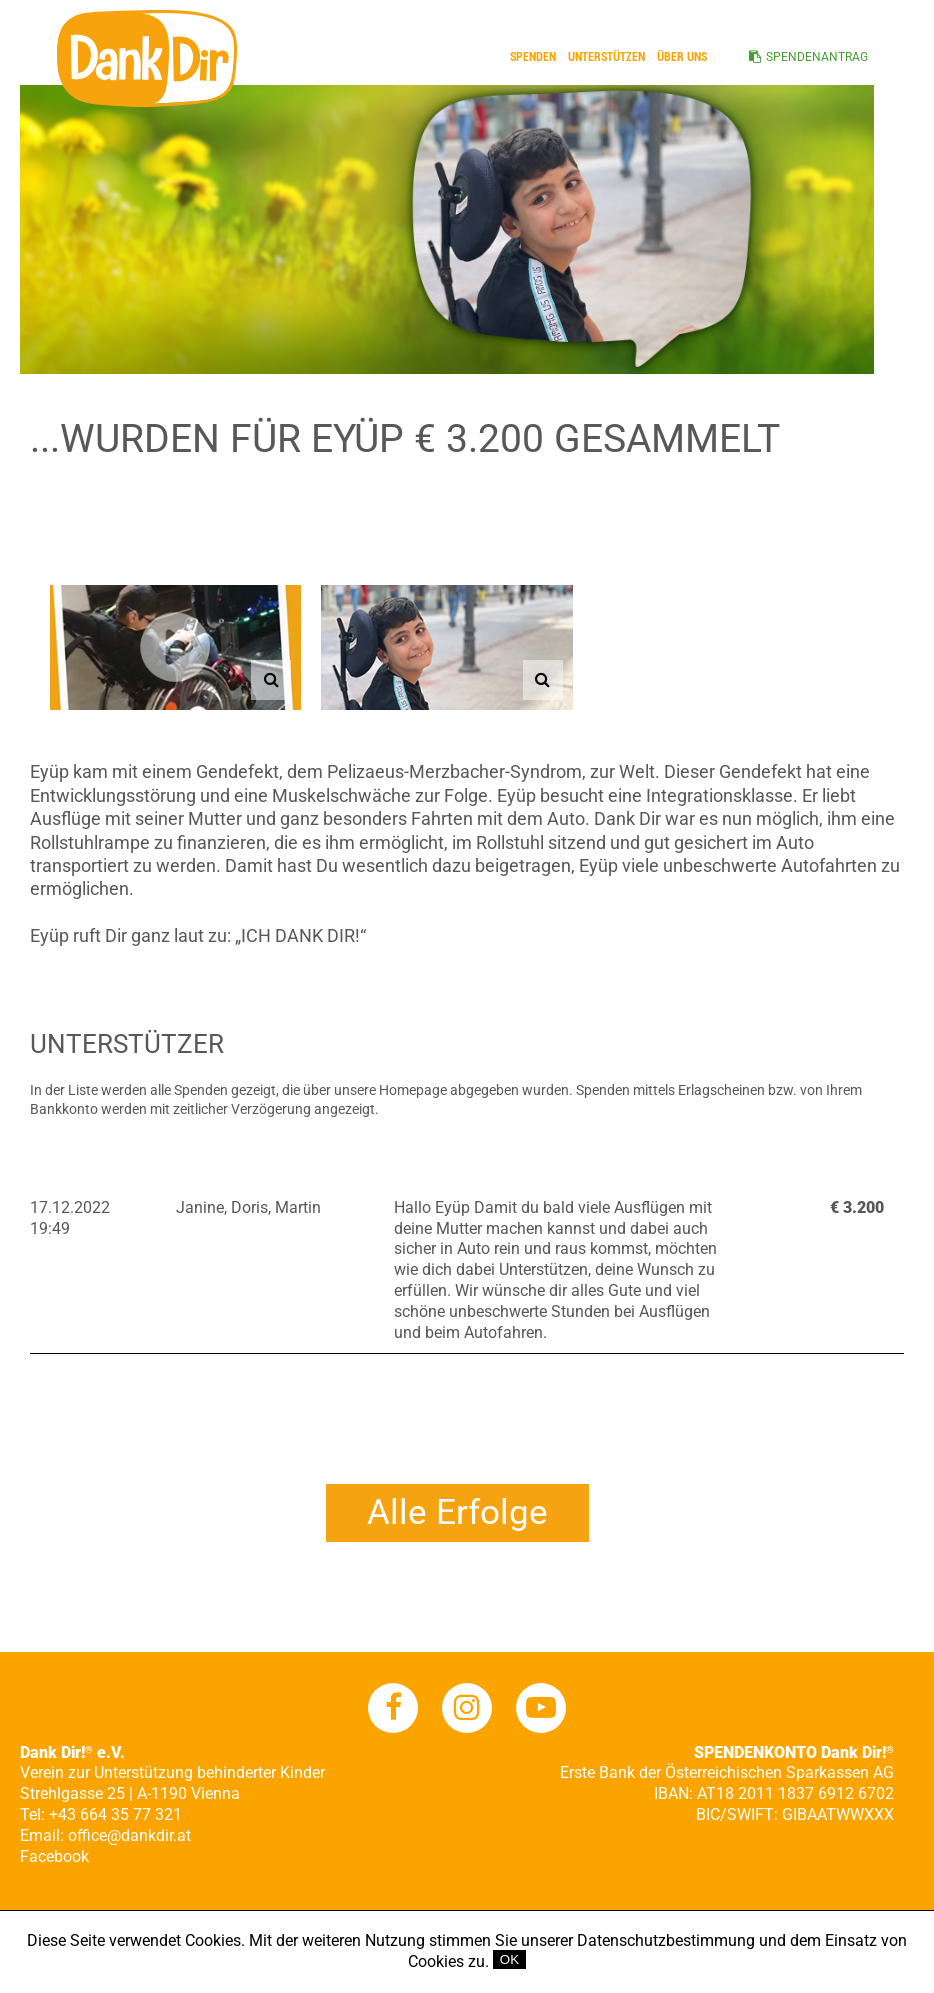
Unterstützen (606, 57)
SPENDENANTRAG (817, 57)
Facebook (54, 1856)
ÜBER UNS (682, 57)
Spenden (533, 57)
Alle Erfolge (457, 1512)
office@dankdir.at (129, 1835)
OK (509, 1959)
